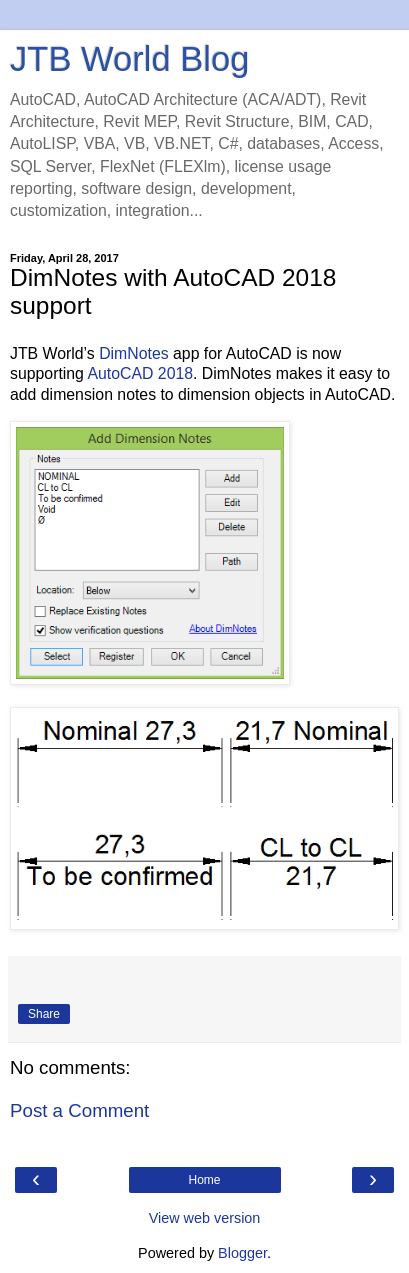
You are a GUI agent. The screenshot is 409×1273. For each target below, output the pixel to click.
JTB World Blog (129, 59)
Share (44, 1014)
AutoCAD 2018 (140, 373)
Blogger (242, 1253)
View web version (205, 1218)
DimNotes (133, 353)
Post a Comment (79, 1110)
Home (204, 1180)
